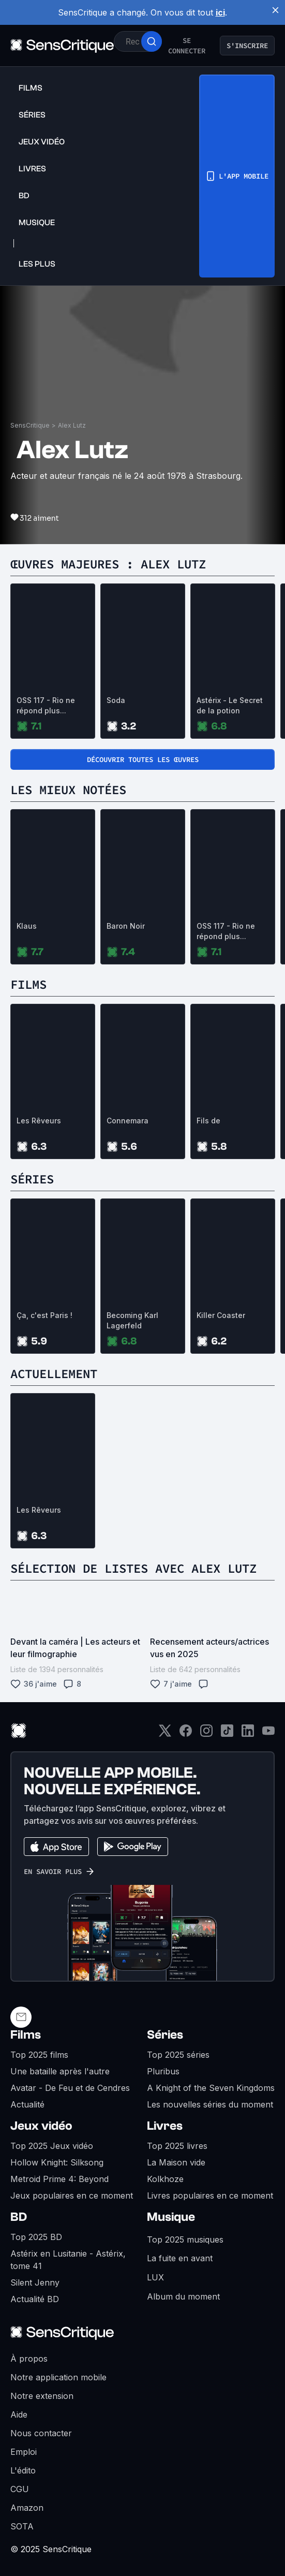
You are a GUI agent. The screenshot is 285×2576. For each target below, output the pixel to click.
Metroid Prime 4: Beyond (59, 2179)
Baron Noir (126, 925)
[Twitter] (165, 1734)
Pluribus (163, 2071)
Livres (165, 2126)
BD (18, 2217)
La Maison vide (176, 2162)
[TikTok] (227, 1734)
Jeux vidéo (41, 2126)
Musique (171, 2217)
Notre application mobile (58, 2377)
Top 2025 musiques (185, 2239)
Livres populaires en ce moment (210, 2195)
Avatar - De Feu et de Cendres (70, 2088)
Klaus (27, 925)
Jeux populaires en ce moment (71, 2195)
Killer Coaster (221, 1315)
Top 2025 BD (36, 2237)
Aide (18, 2414)
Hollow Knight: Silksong (56, 2162)
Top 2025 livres (177, 2146)
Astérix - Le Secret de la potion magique (230, 706)
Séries (165, 2035)
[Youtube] (268, 1734)
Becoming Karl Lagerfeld (132, 1320)
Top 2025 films (39, 2055)
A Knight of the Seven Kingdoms (211, 2088)
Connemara (127, 1120)
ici (220, 12)
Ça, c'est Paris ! (44, 1315)
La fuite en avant (180, 2258)
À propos (29, 2358)
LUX (155, 2277)
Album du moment (183, 2296)
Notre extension (41, 2396)
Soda (116, 700)
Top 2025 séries (178, 2055)
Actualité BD (34, 2299)
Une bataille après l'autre (60, 2071)
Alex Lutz (72, 425)
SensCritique (30, 425)
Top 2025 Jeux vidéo (51, 2146)
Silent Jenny (34, 2282)
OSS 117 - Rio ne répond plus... (46, 705)
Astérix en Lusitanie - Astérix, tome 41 (68, 2259)
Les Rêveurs (39, 1120)
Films (25, 2035)
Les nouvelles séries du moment (210, 2104)
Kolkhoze (165, 2179)
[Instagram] (206, 1734)
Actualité (27, 2104)
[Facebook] (185, 1734)
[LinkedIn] (248, 1734)
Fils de (208, 1120)
